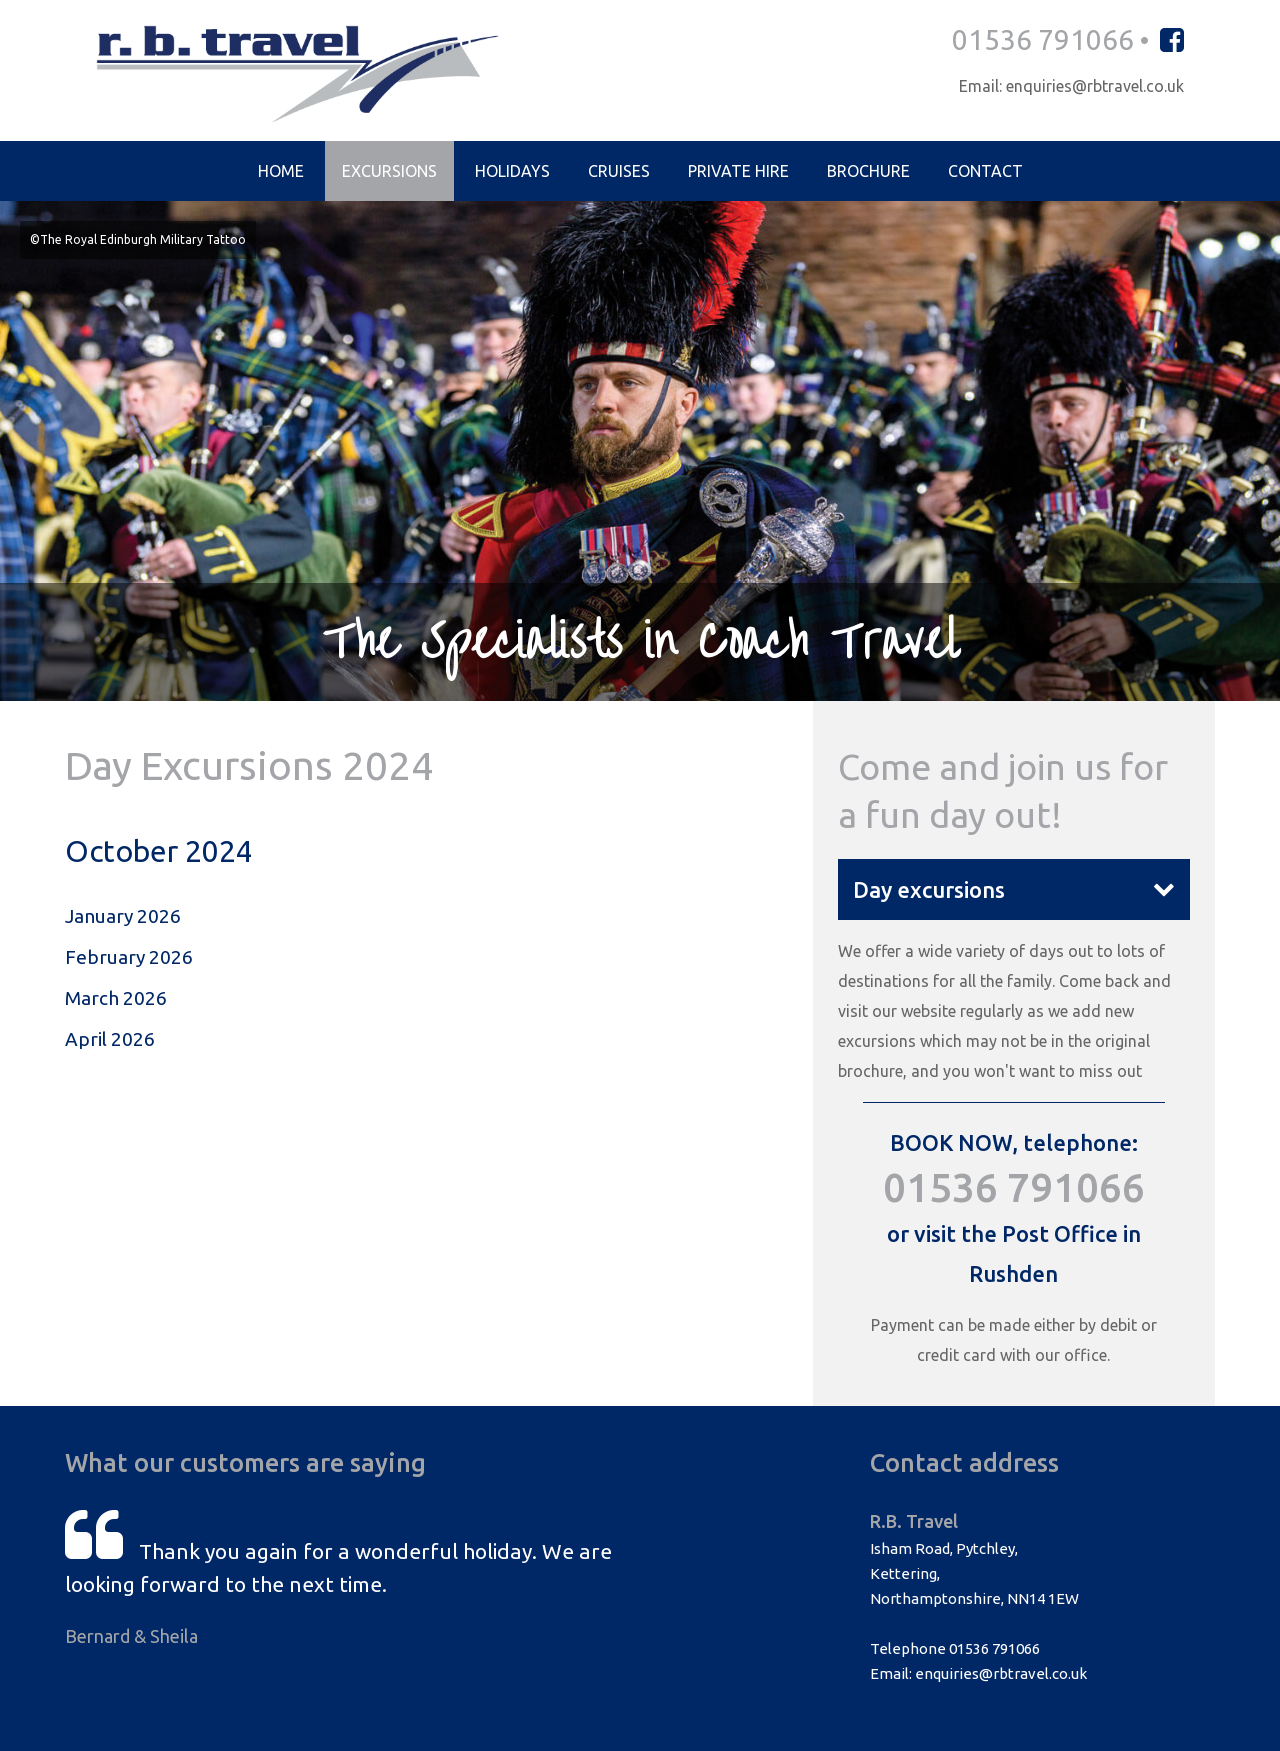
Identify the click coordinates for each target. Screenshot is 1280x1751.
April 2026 (110, 1039)
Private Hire (738, 171)
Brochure (868, 171)
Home (281, 171)
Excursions (389, 171)
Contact (985, 171)
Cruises (619, 171)
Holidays (512, 171)
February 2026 (129, 957)
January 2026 (123, 916)
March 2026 (116, 998)
